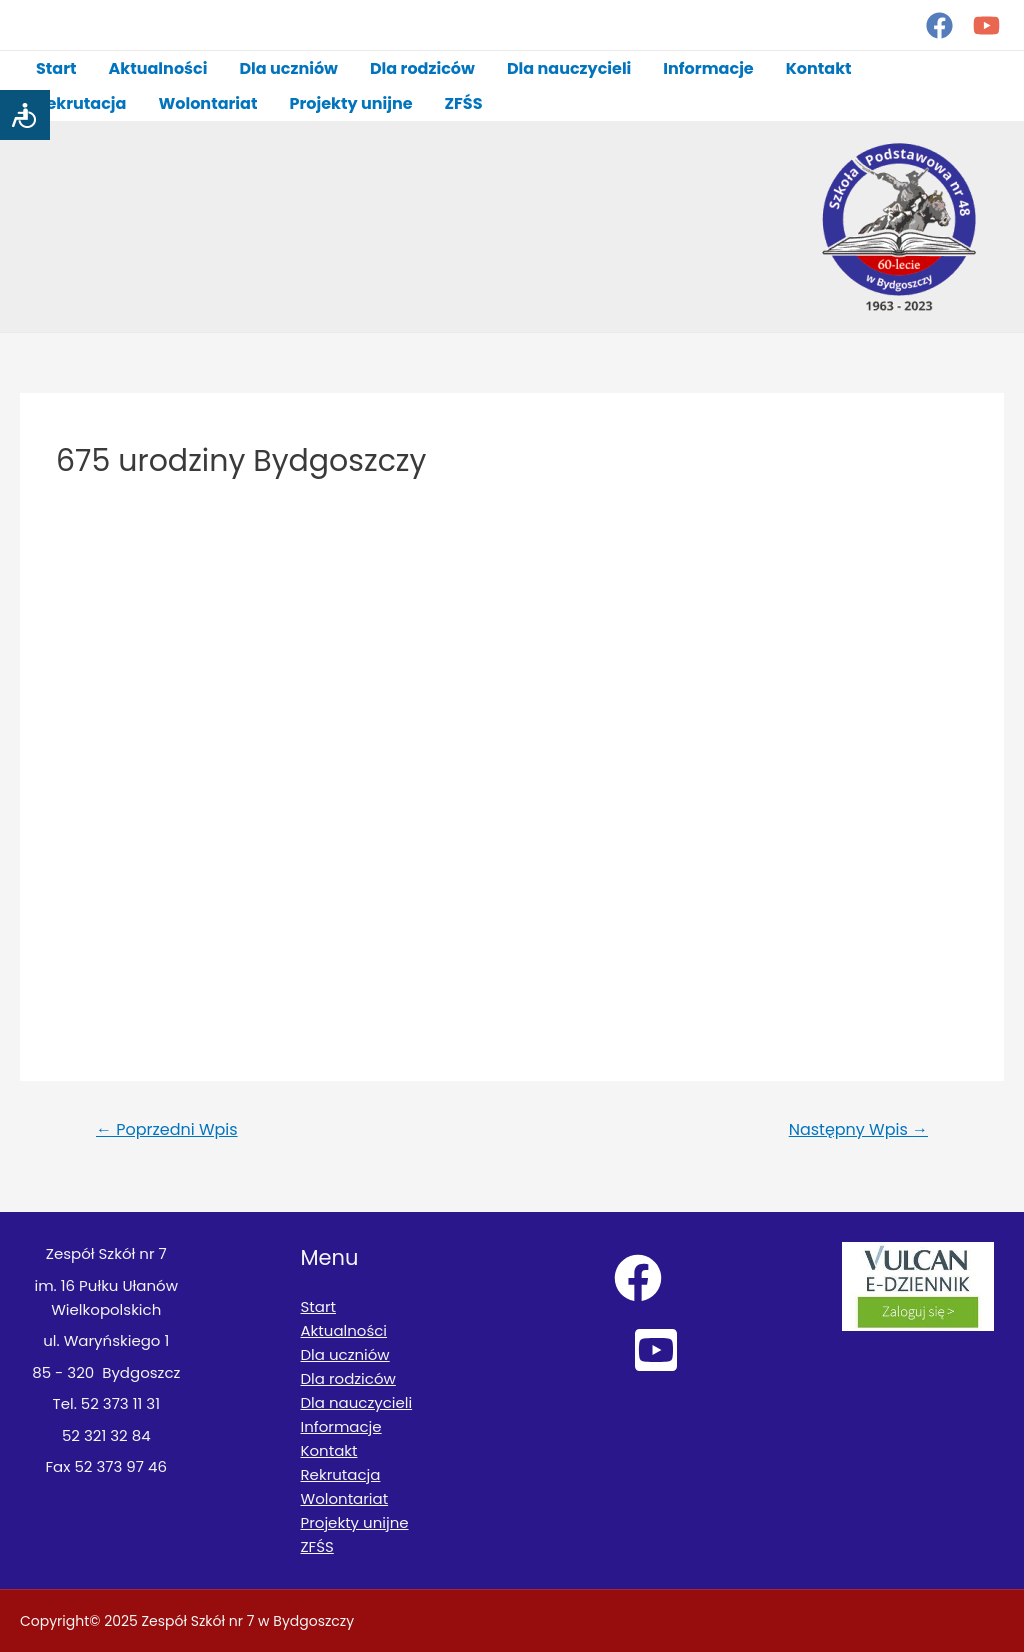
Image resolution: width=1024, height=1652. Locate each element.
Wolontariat (207, 103)
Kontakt (819, 68)
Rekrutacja (81, 103)
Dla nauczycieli (569, 68)
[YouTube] (986, 25)
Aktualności (158, 68)
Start (56, 68)
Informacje (708, 68)
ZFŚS (464, 103)
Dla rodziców (422, 68)
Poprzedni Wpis (167, 1129)
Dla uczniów (288, 68)
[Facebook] (939, 25)
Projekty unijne (350, 103)
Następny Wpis (858, 1129)
